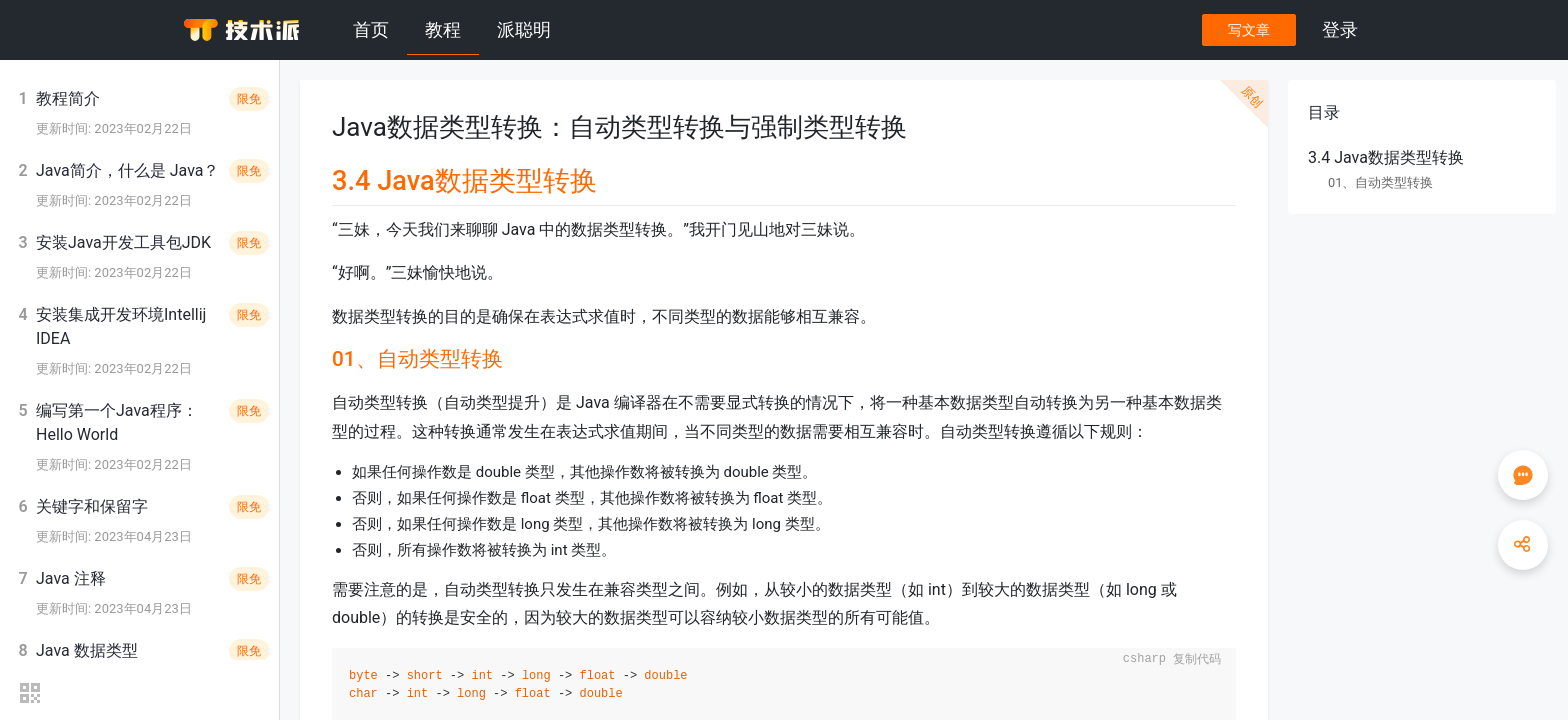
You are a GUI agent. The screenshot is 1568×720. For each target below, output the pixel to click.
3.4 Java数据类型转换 (1386, 157)
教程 (443, 29)
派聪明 (524, 29)
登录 (1340, 29)
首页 (371, 29)
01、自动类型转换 (1380, 182)
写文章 (1249, 30)
